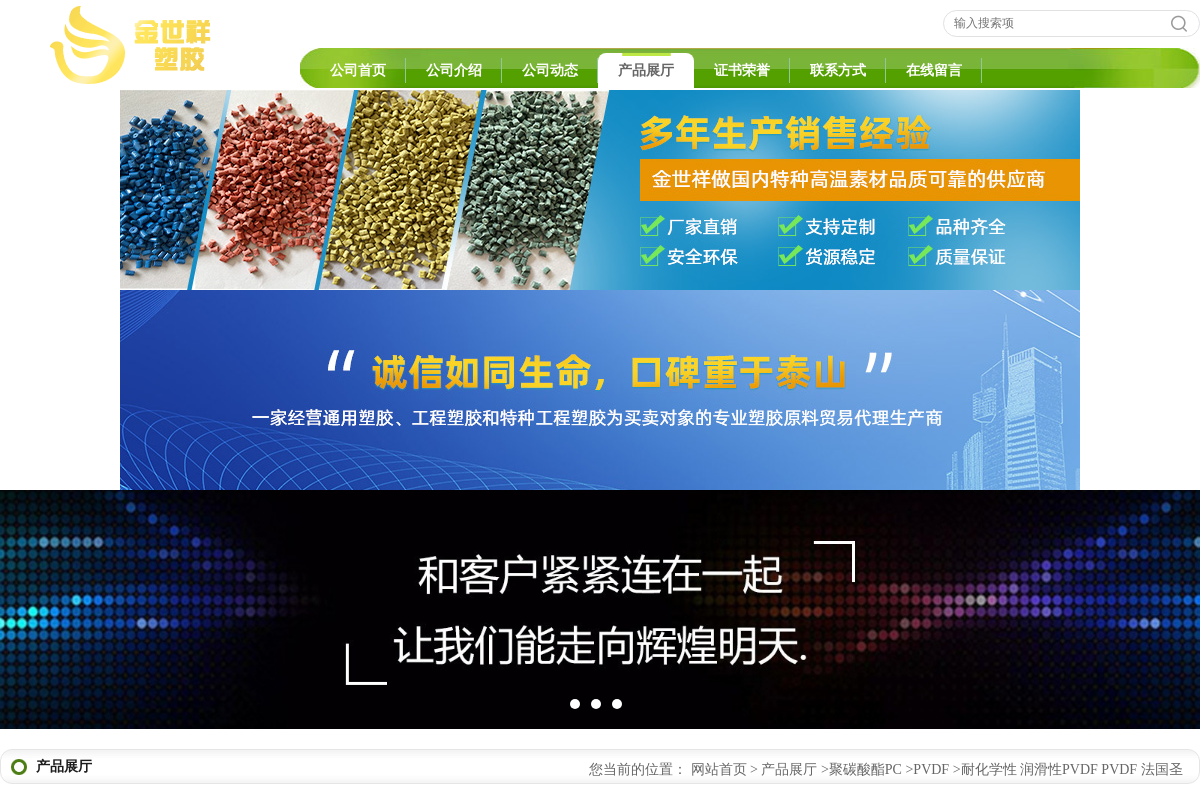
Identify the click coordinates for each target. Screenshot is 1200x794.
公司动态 (550, 70)
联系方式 (838, 70)
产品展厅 (646, 70)
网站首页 (719, 769)
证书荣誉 (742, 70)
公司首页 (358, 70)
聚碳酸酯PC (865, 769)
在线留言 (934, 70)
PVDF (931, 769)
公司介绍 (454, 70)
